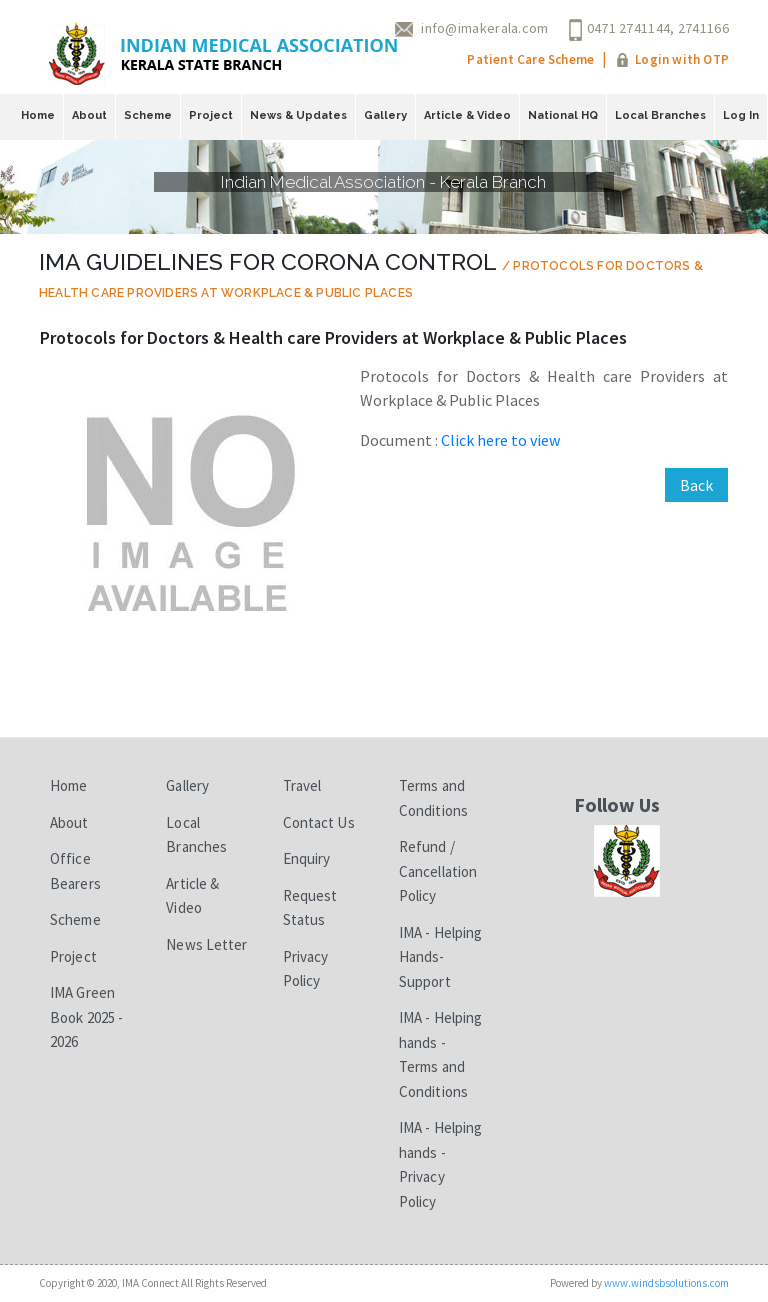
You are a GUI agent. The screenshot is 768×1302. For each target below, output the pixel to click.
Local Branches (660, 115)
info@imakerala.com (484, 28)
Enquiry (307, 858)
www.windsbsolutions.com (666, 1283)
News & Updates (298, 115)
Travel (302, 785)
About (89, 115)
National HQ (563, 115)
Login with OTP (682, 59)
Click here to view (500, 440)
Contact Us (319, 822)
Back (696, 485)
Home (38, 115)
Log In (741, 115)
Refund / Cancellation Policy (438, 871)
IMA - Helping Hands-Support (440, 957)
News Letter (206, 944)
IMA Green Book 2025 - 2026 (86, 1017)
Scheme (148, 115)
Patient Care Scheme (530, 59)
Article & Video (467, 115)
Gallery (385, 115)
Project (211, 115)
